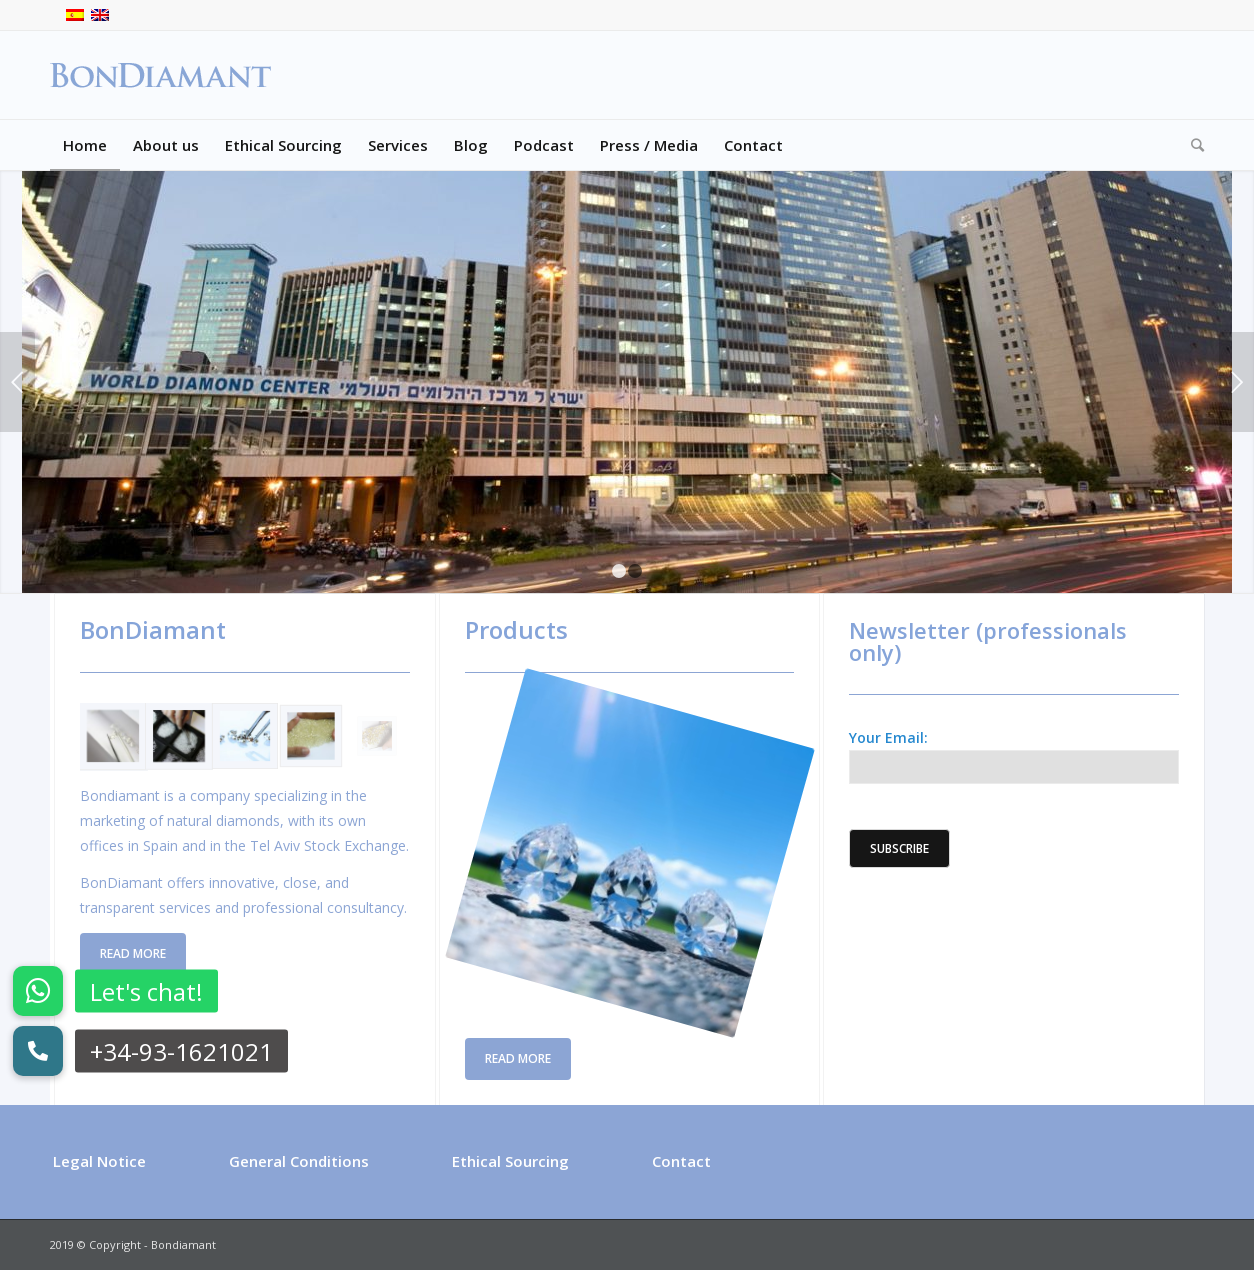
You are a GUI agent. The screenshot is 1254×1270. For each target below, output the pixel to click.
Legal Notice (99, 1161)
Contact (681, 1161)
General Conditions (299, 1161)
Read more (133, 953)
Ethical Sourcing (510, 1161)
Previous (17, 382)
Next (1236, 382)
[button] (38, 1051)
